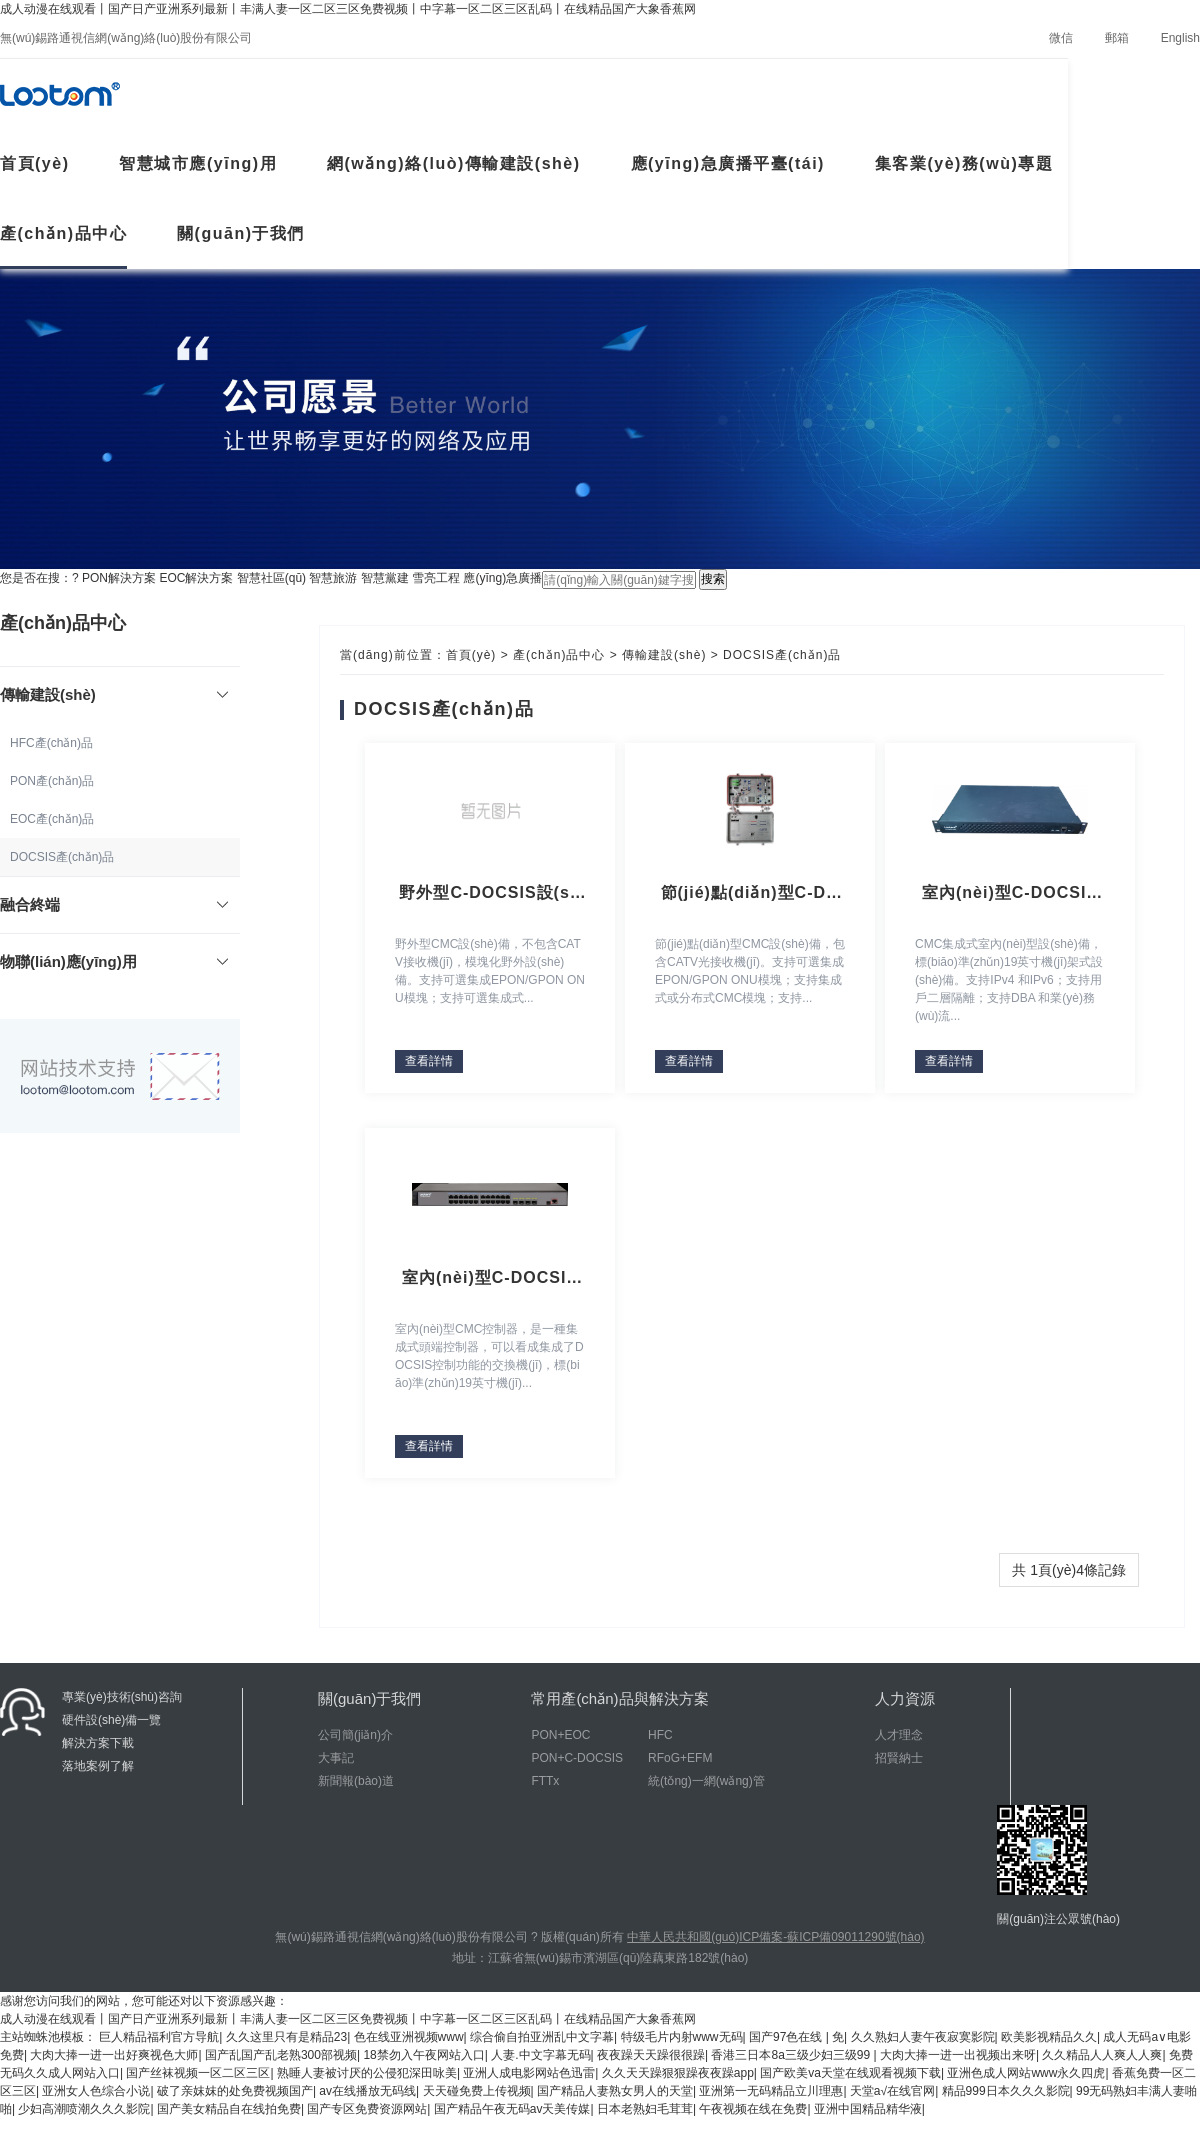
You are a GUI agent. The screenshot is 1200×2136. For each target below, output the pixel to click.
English (1180, 38)
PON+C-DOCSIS (577, 1758)
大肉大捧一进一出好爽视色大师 (114, 2055)
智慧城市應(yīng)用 (198, 163)
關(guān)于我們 (241, 233)
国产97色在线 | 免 (796, 2037)
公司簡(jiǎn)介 (355, 1735)
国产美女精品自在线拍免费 (229, 2109)
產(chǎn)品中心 (63, 233)
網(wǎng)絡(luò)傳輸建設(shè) (454, 163)
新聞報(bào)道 (356, 1781)
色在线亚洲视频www (409, 2037)
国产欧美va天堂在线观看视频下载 (850, 2073)
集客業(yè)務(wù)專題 (964, 163)
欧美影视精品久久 (1049, 2037)
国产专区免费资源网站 (367, 2109)
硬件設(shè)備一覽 (111, 1720)
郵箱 (1117, 38)
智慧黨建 (385, 578)
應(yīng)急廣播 (502, 578)
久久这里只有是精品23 (286, 2037)
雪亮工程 (436, 578)
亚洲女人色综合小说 (96, 2091)
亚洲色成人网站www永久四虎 (1026, 2073)
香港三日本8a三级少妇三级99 (792, 2055)
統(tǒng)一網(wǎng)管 (706, 1781)
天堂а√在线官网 (892, 2091)
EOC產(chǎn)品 (52, 819)
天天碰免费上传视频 (477, 2091)
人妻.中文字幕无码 (540, 2055)
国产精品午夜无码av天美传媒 (512, 2109)
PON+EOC (560, 1735)
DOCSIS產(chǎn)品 (62, 857)
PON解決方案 (119, 578)
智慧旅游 (333, 578)
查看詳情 (429, 1061)
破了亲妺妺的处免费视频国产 (235, 2091)
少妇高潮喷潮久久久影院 (84, 2109)
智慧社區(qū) (271, 578)
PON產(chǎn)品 (52, 781)
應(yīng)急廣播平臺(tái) (728, 163)
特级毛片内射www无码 (682, 2037)
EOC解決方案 (196, 578)
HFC (660, 1735)
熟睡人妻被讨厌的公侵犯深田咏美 (367, 2073)
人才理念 (899, 1735)
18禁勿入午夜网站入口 (423, 2055)
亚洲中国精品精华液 (868, 2109)
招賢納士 (899, 1758)
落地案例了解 (98, 1766)
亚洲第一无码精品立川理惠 (771, 2091)
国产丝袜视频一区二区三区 (198, 2073)
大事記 (336, 1758)
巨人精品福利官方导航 (159, 2037)
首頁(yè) (471, 655)
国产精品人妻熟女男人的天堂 (615, 2091)
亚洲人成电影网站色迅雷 (529, 2073)
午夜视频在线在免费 (753, 2109)
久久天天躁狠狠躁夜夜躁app (678, 2073)
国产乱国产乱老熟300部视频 (281, 2055)
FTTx (545, 1781)
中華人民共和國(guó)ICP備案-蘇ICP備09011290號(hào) (775, 1937)
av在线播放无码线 (367, 2091)
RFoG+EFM (680, 1758)
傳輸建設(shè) (664, 655)
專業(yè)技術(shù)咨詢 (122, 1697)
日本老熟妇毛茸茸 (645, 2109)
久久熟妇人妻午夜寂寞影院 (923, 2037)
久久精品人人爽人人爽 (1102, 2055)
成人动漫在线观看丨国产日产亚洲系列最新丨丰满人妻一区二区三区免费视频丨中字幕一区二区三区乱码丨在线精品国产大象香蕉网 (348, 9)
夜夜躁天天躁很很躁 (651, 2055)
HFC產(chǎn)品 (51, 743)
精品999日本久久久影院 (1006, 2091)
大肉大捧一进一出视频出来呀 (958, 2055)
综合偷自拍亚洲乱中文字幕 (542, 2037)
